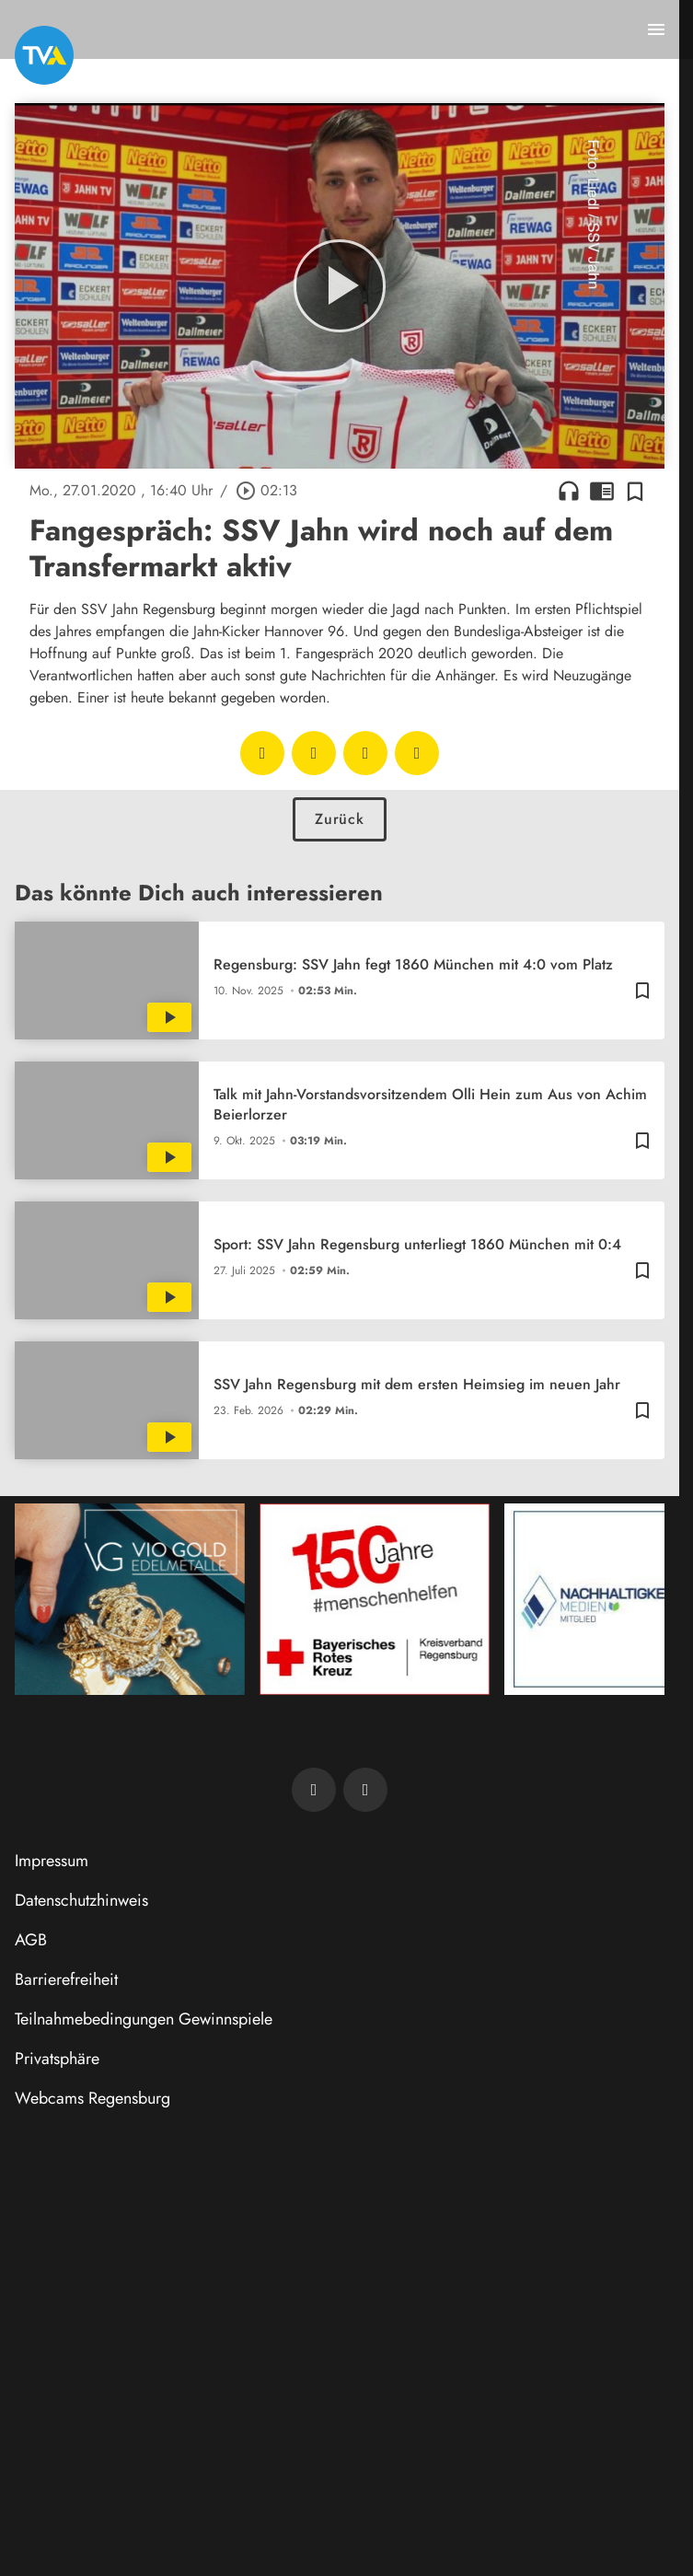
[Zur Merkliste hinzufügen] (635, 490)
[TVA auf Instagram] (365, 1790)
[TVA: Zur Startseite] (44, 55)
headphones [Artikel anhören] (569, 491)
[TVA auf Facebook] (314, 1790)
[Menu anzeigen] (656, 29)
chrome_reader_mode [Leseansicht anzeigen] (602, 491)
